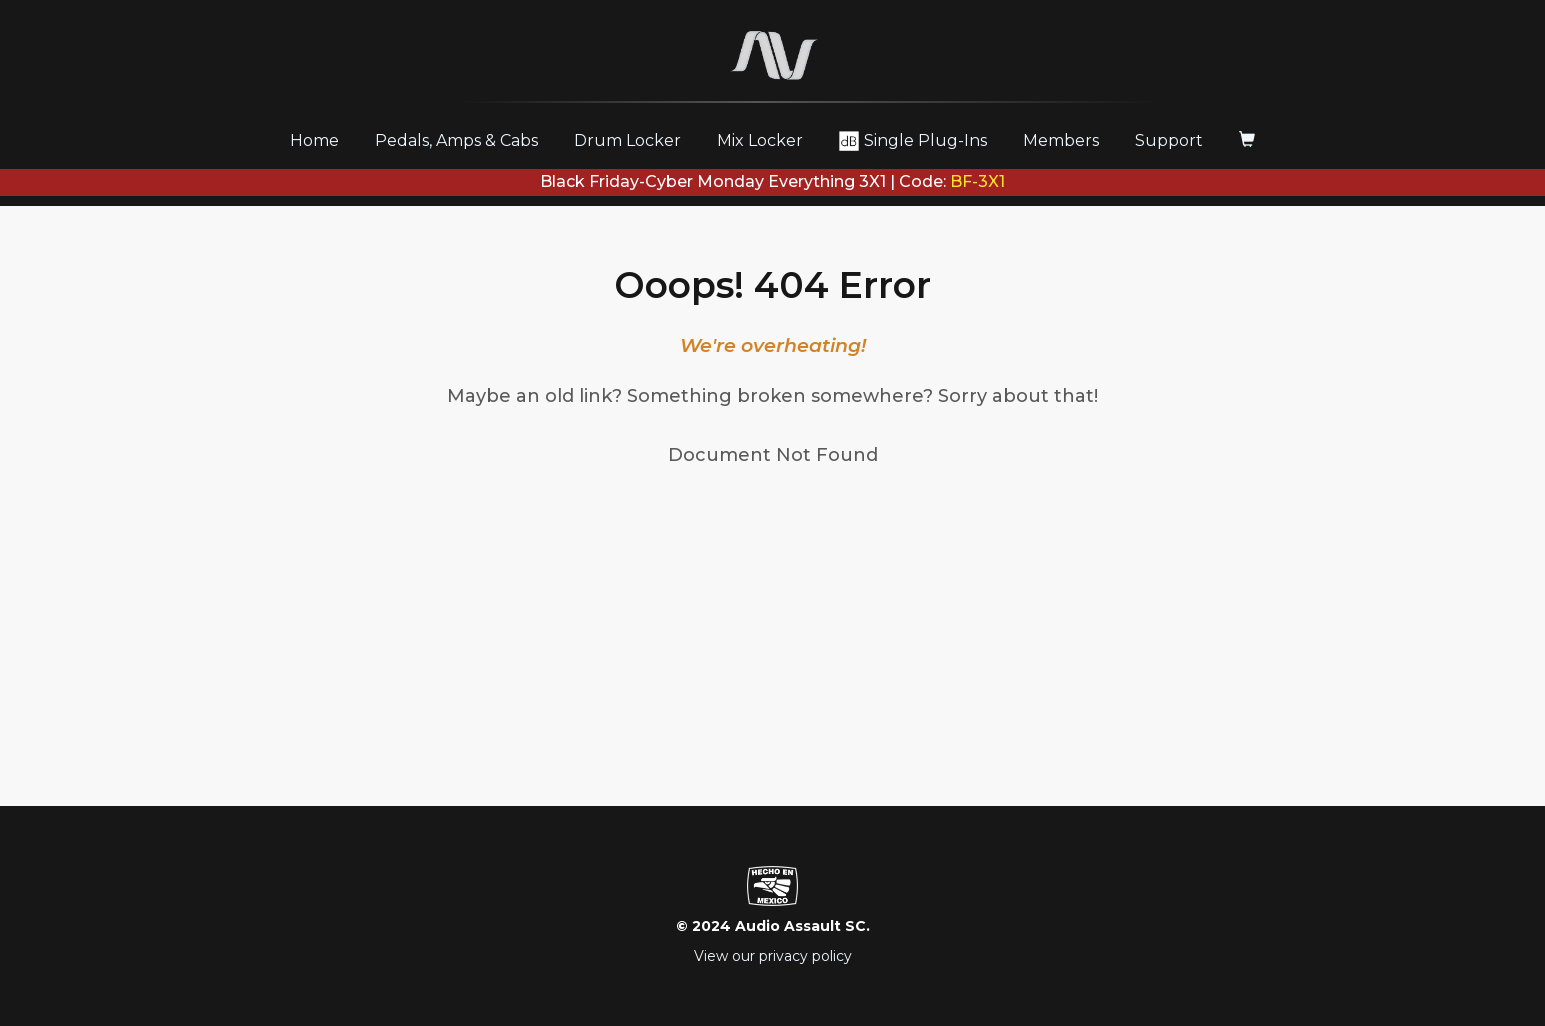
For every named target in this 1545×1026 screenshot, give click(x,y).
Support (1169, 140)
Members (1061, 140)
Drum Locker (627, 140)
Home (322, 140)
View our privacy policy (773, 956)
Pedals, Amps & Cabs (456, 140)
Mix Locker (760, 140)
